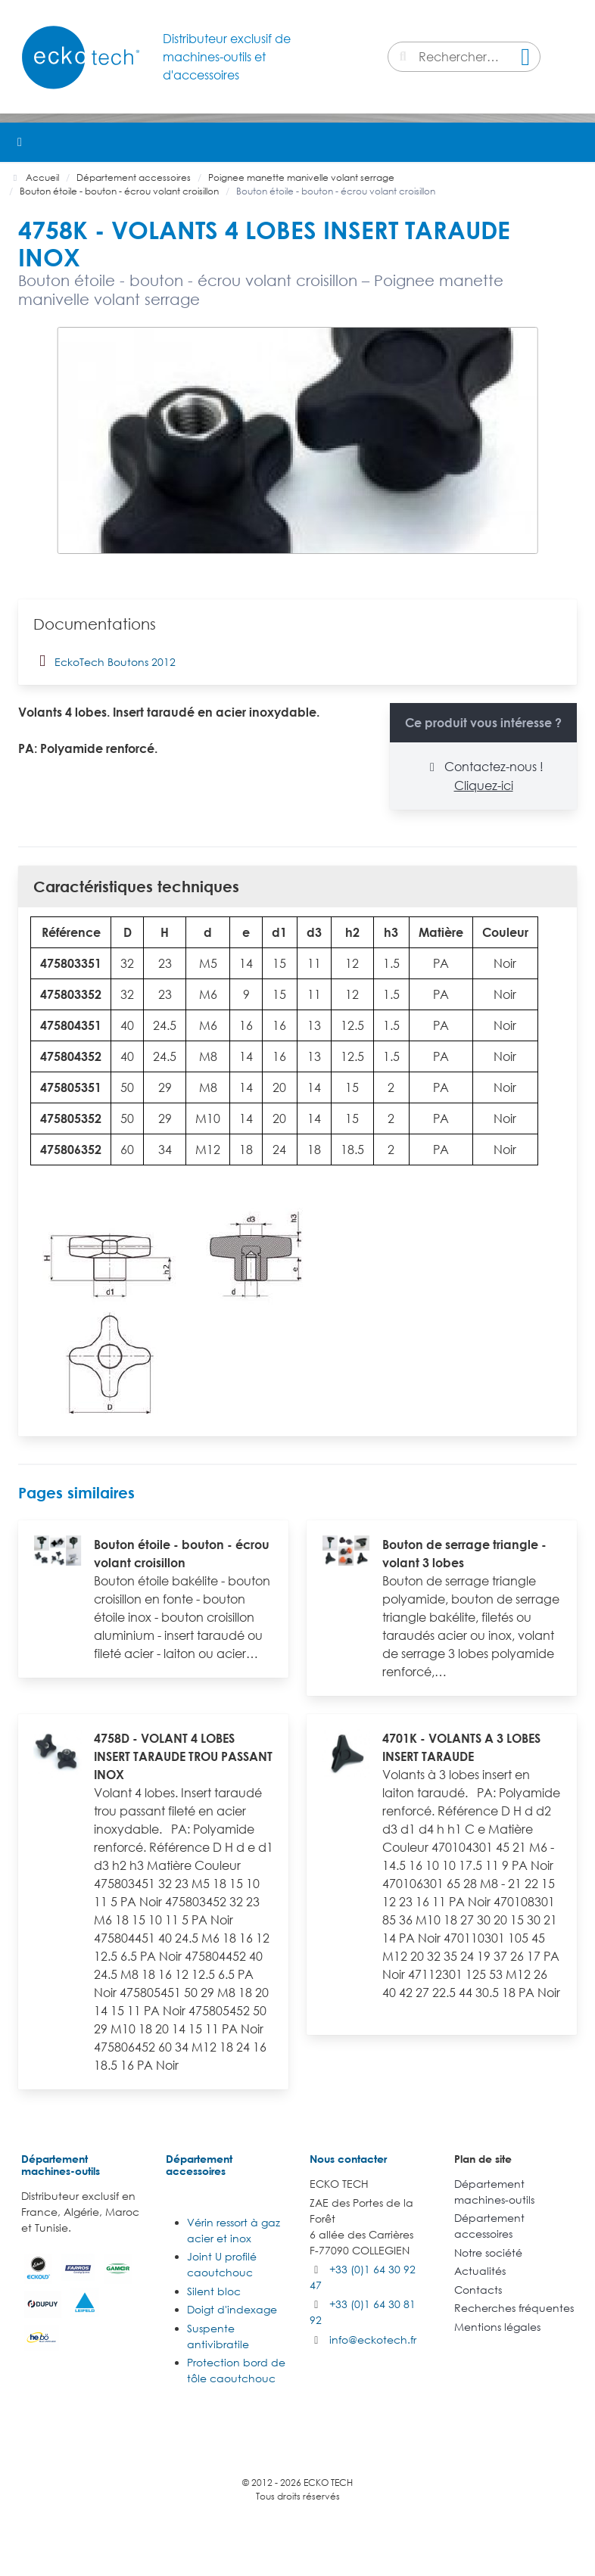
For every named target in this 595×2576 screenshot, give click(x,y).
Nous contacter (348, 2158)
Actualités (480, 2270)
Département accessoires (199, 2164)
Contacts (478, 2289)
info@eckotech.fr (372, 2339)
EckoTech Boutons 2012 (104, 661)
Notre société (488, 2252)
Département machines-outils (60, 2164)
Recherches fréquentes (514, 2307)
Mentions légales (497, 2326)
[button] (575, 142)
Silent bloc (214, 2291)
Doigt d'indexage (232, 2309)
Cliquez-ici (483, 785)
